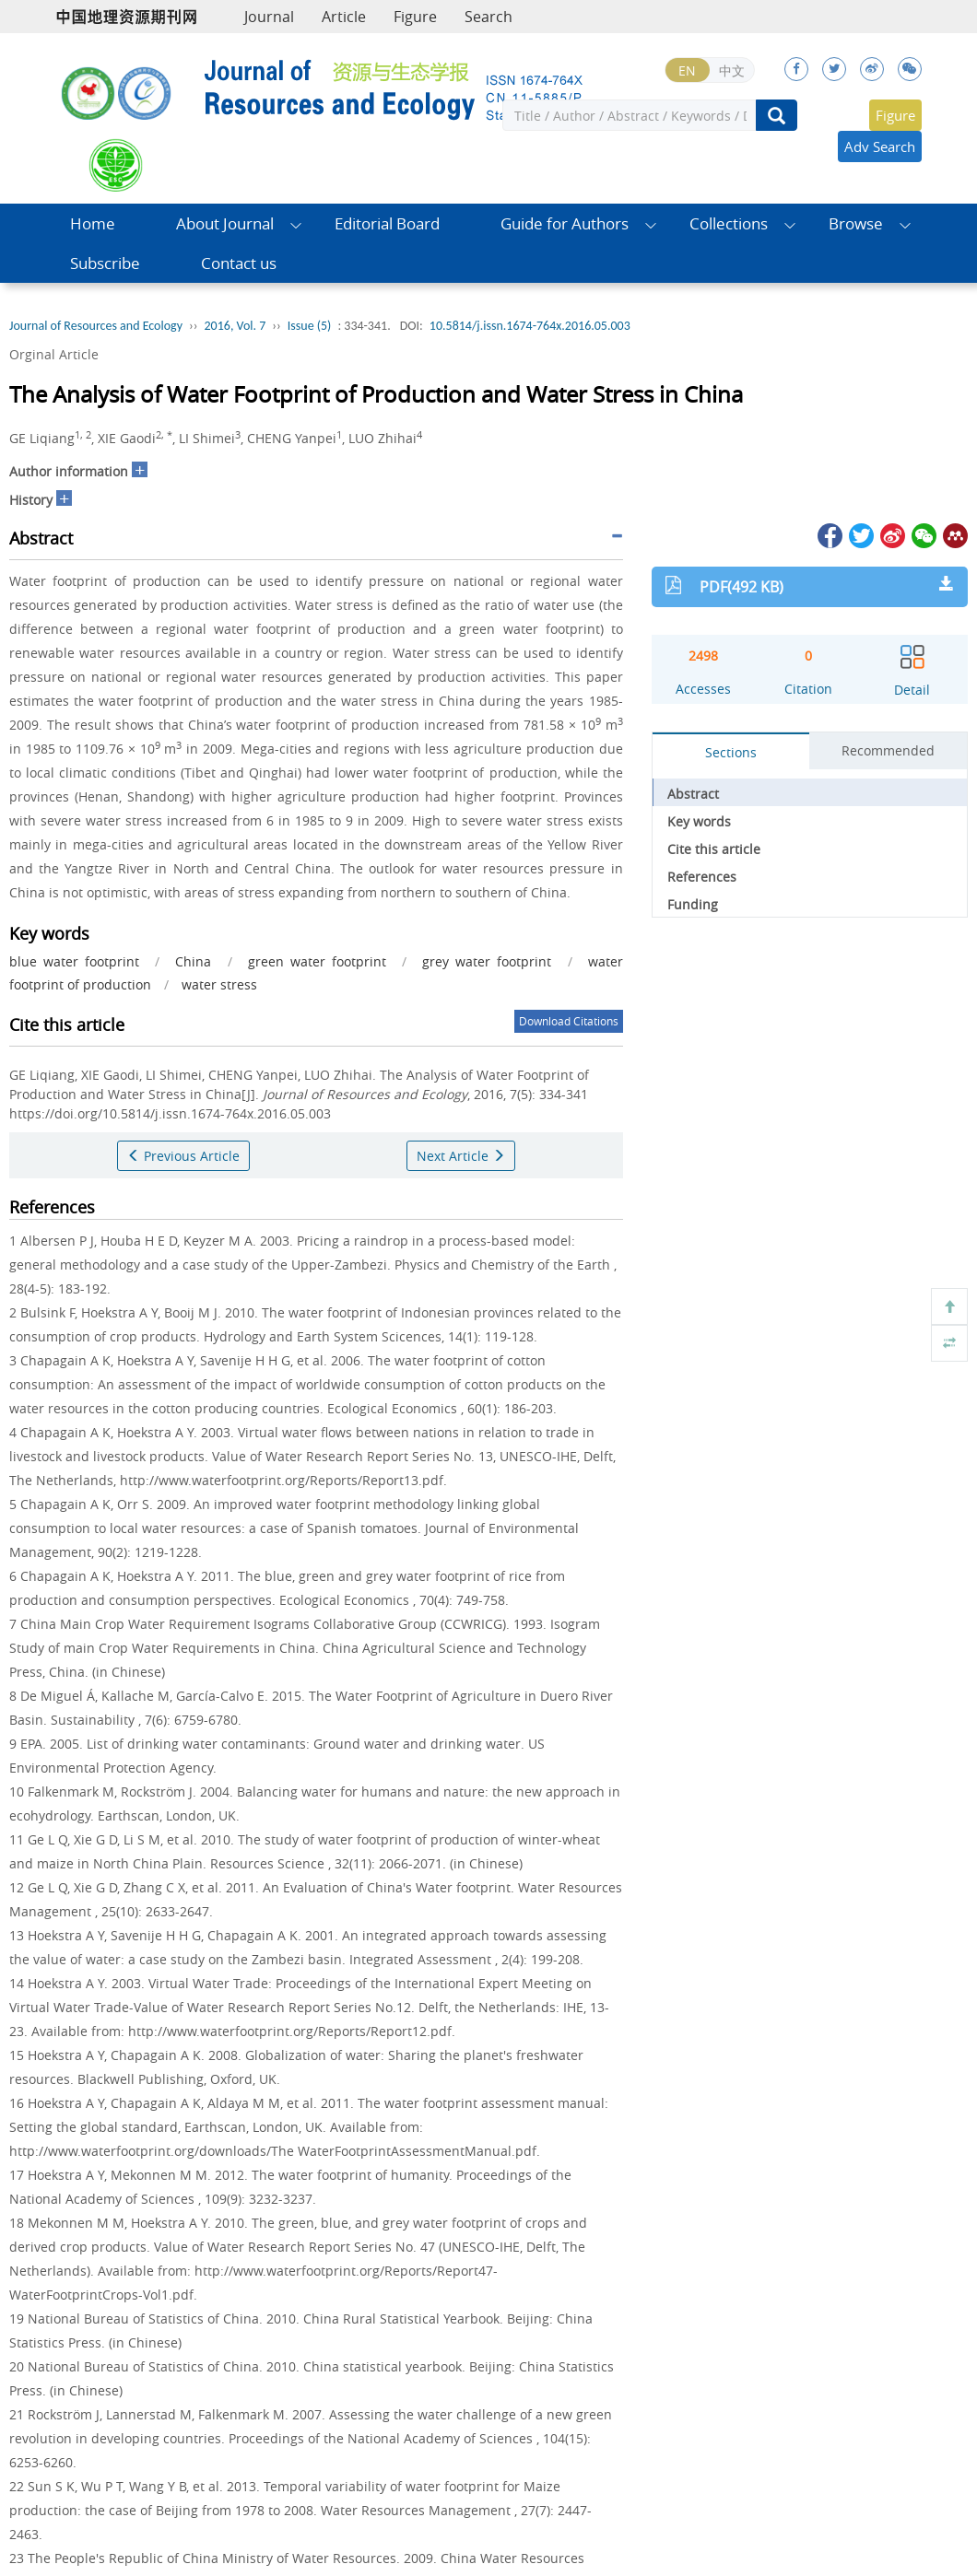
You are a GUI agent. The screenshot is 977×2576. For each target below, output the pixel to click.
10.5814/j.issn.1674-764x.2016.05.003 (530, 326)
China (193, 961)
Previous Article (183, 1156)
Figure (415, 16)
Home (92, 223)
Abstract (693, 793)
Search (488, 16)
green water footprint (317, 961)
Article (344, 16)
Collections (728, 223)
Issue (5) (310, 326)
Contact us (239, 263)
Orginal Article (54, 354)
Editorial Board (387, 223)
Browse (856, 223)
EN (687, 70)
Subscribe (105, 263)
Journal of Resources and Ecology (95, 326)
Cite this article (713, 849)
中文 (732, 70)
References (701, 876)
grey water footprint (486, 961)
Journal (269, 16)
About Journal (225, 223)
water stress (219, 984)
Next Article (461, 1156)
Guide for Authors (564, 223)
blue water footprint (74, 961)
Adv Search (879, 146)
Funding (692, 904)
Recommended (888, 750)
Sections (731, 752)
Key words (699, 821)
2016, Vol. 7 (235, 326)
